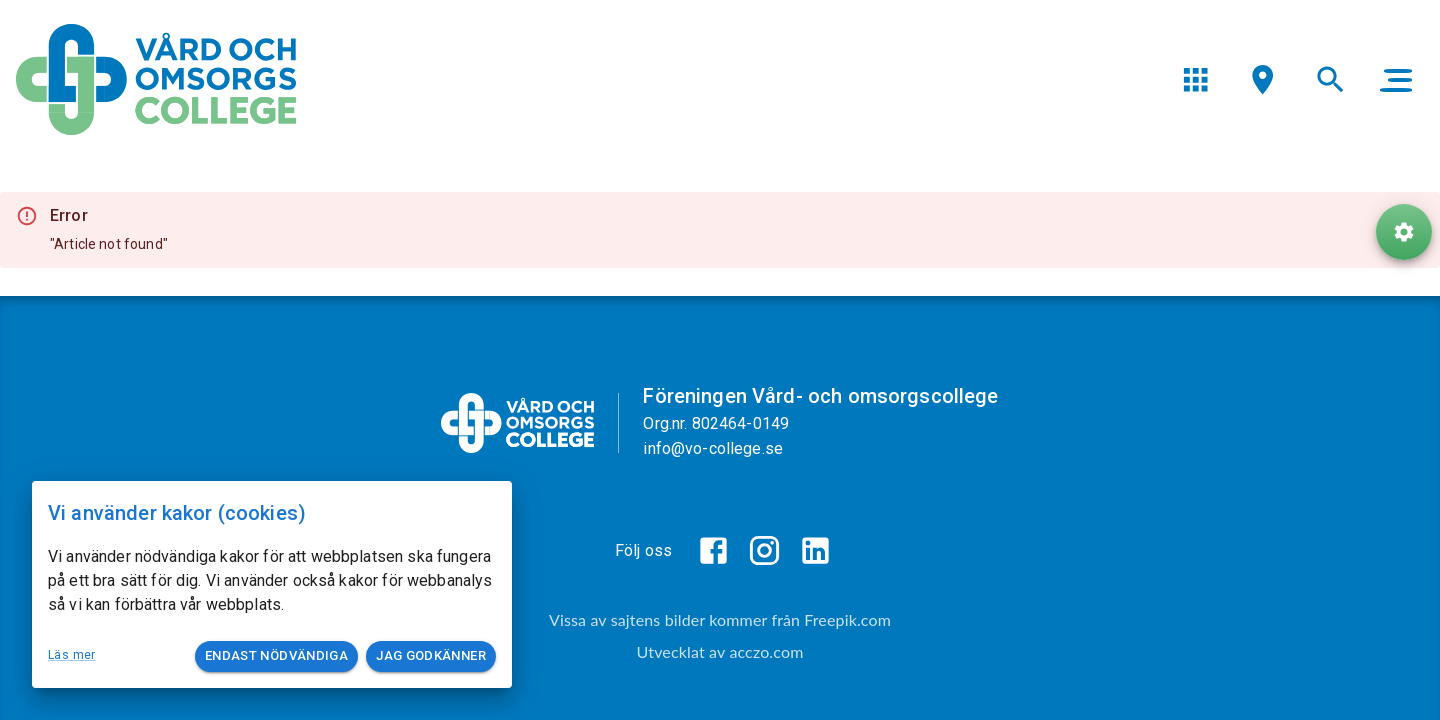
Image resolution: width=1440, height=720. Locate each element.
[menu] (1195, 79)
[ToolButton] (1404, 232)
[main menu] (1396, 80)
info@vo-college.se (713, 448)
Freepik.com (847, 619)
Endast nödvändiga (276, 656)
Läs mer (72, 655)
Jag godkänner (431, 656)
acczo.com (766, 651)
